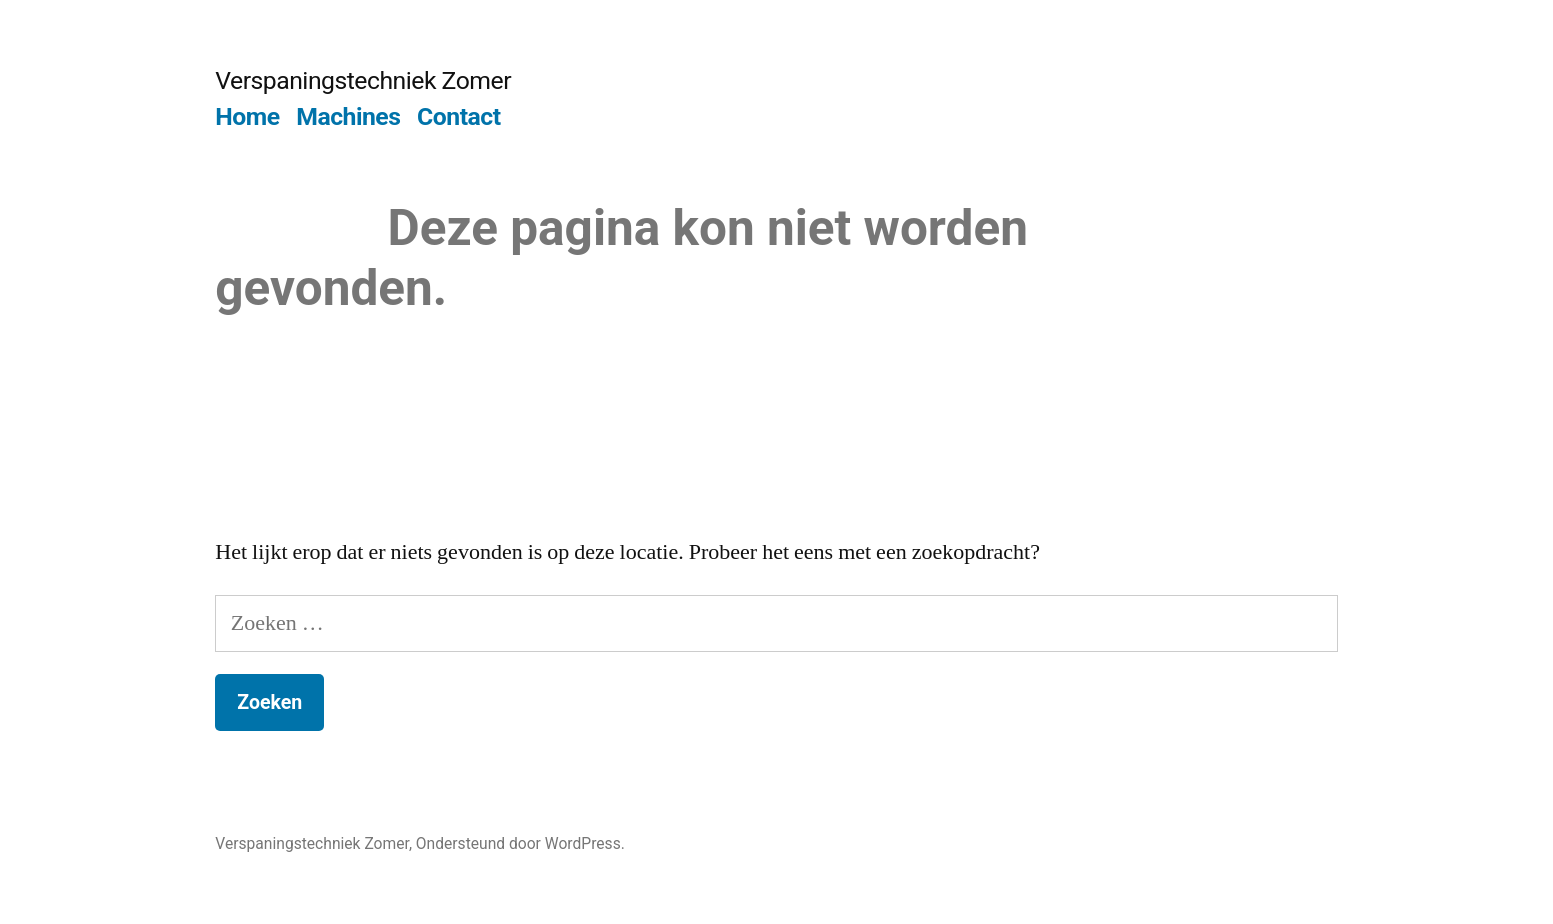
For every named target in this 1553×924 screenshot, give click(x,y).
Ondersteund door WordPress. (520, 843)
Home (247, 116)
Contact (458, 116)
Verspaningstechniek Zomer (363, 80)
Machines (348, 116)
